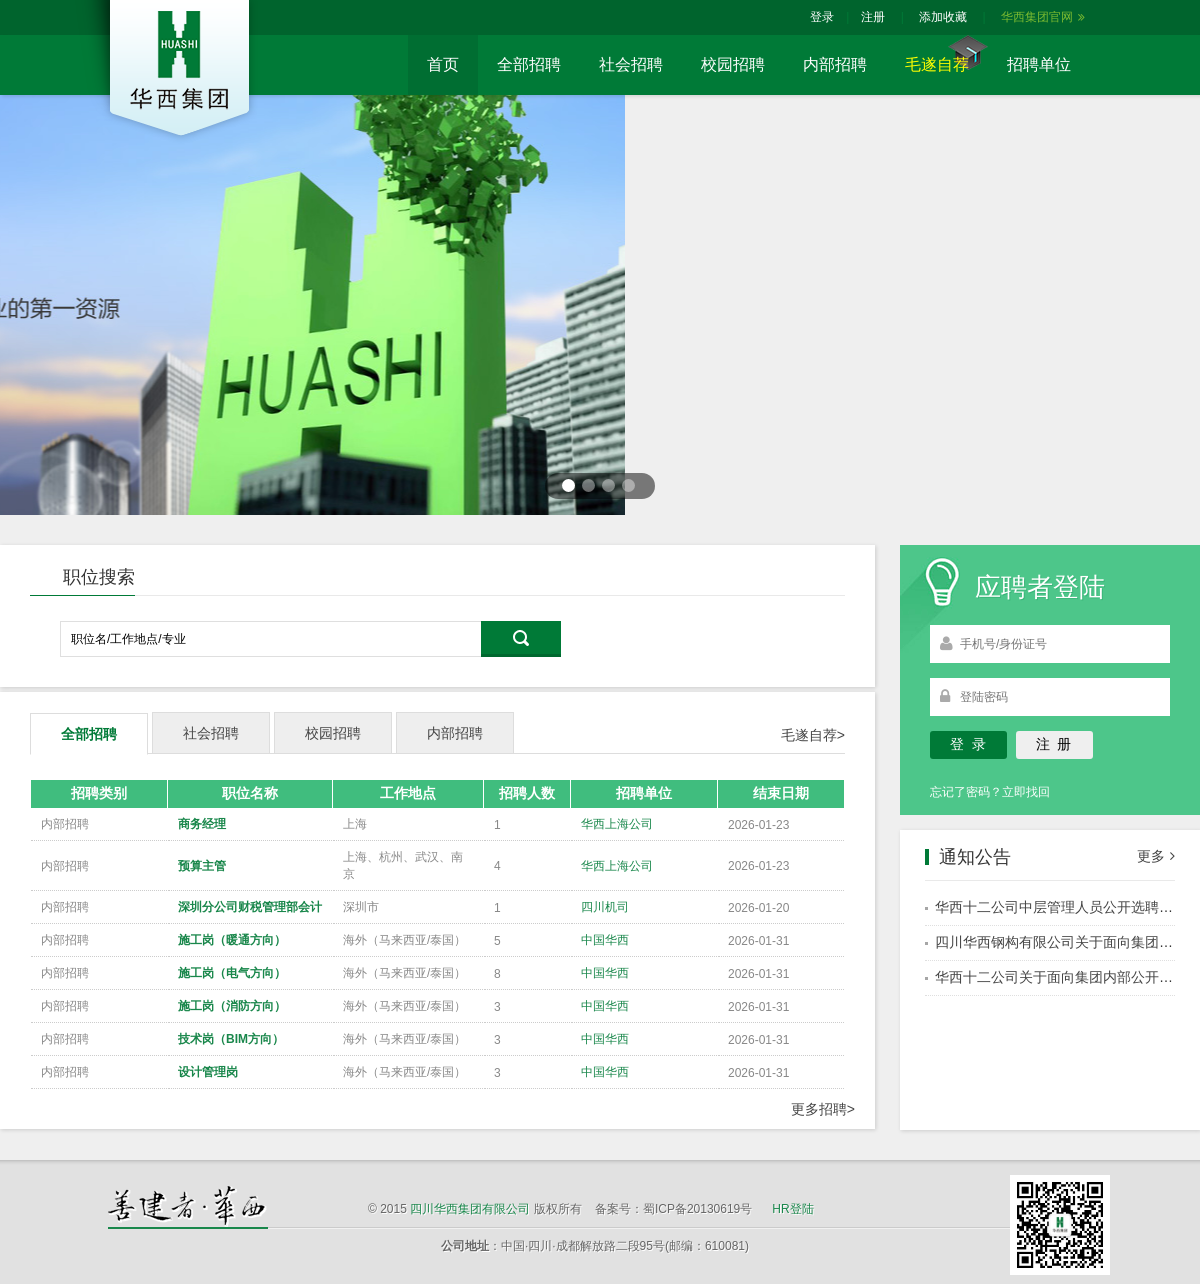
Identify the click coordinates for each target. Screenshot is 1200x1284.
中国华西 (605, 940)
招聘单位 (1039, 64)
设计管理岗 (208, 1072)
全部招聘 (529, 64)
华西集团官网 (1043, 17)
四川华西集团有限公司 (470, 1209)
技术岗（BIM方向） (231, 1039)
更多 (1156, 856)
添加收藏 (943, 17)
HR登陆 (792, 1209)
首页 (443, 64)
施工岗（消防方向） (232, 1006)
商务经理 (202, 824)
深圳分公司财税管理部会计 (250, 907)
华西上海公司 (617, 824)
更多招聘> (823, 1109)
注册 (873, 17)
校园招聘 (733, 64)
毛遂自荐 (937, 64)
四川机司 (605, 907)
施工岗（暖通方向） (232, 940)
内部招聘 (835, 64)
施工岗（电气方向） (232, 973)
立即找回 (1026, 792)
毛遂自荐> (813, 735)
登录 (822, 17)
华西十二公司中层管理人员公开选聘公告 (1061, 907)
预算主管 (202, 866)
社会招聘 (631, 64)
